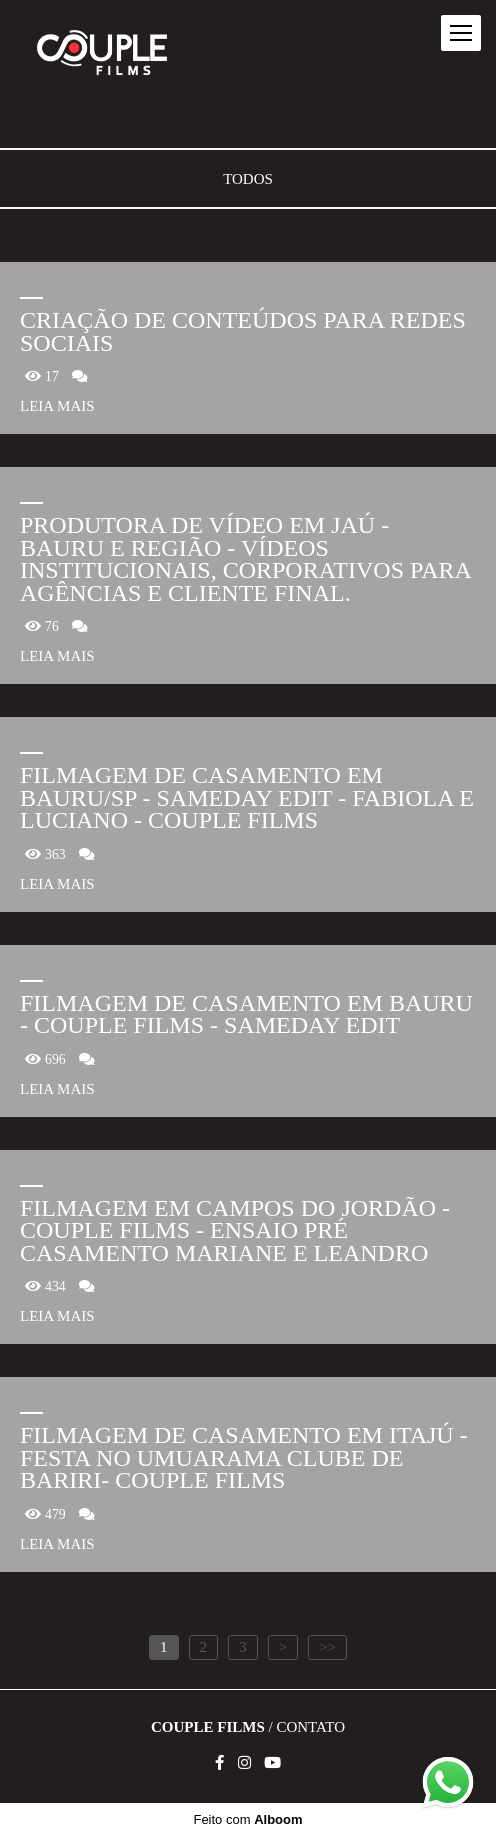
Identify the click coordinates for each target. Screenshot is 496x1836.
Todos (248, 179)
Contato (310, 1727)
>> (327, 1647)
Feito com (247, 1819)
